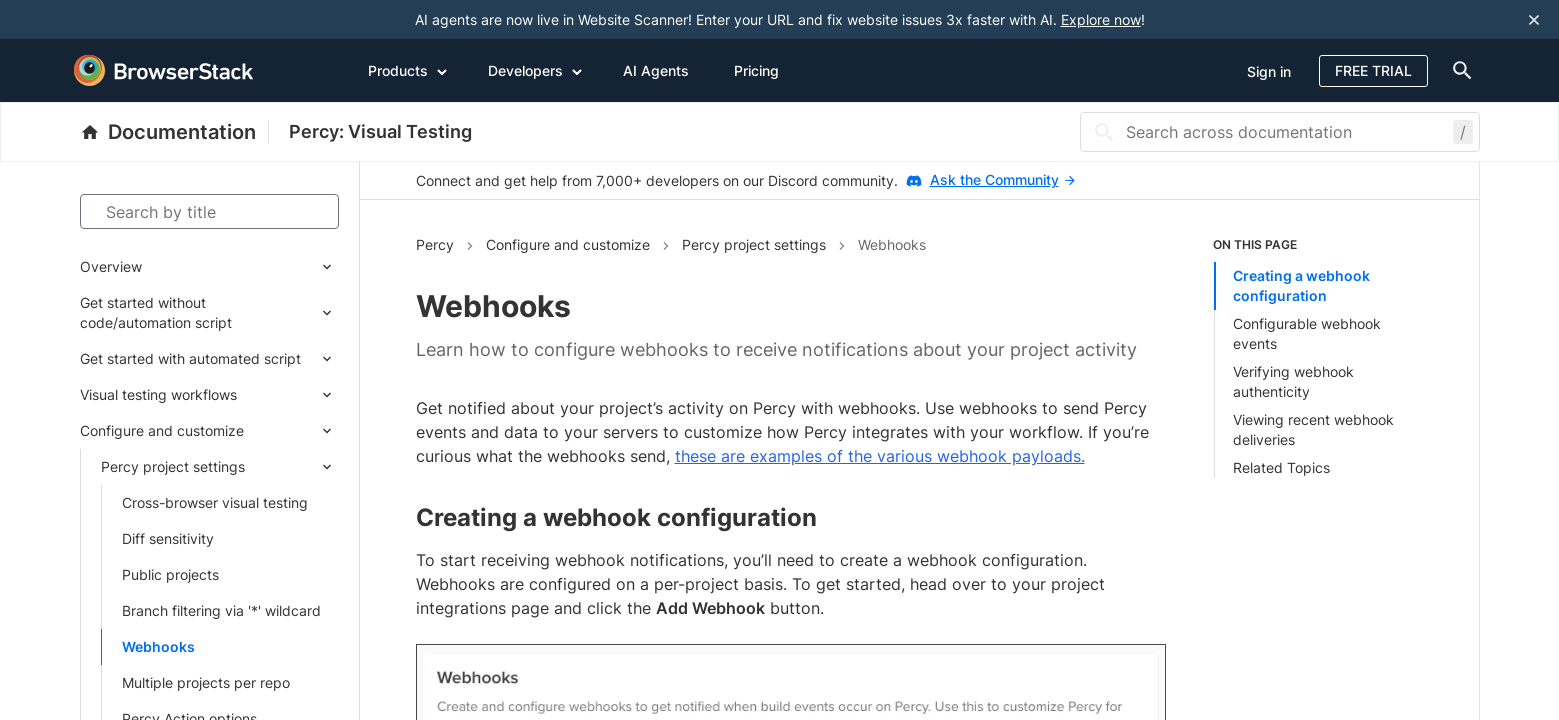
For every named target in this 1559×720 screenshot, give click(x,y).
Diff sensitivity (168, 538)
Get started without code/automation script (156, 312)
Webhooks (158, 646)
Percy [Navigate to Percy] (435, 244)
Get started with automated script (190, 358)
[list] (1318, 357)
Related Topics (1281, 467)
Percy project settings (173, 466)
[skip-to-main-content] (82, 20)
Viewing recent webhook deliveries (1313, 429)
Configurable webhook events (1307, 333)
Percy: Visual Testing (380, 131)
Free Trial (1373, 70)
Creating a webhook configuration (1301, 285)
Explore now (1101, 19)
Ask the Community (1002, 179)
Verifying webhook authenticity (1293, 381)
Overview (111, 266)
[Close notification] (1534, 19)
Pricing (756, 70)
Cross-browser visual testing (215, 502)
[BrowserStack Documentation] (174, 132)
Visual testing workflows (158, 394)
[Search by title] (209, 211)
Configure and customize (162, 430)
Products (408, 70)
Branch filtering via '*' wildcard (221, 610)
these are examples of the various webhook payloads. (880, 456)
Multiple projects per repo (206, 682)
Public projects (170, 574)
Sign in (1269, 71)
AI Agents (656, 70)
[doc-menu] (1459, 70)
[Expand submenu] (240, 267)
